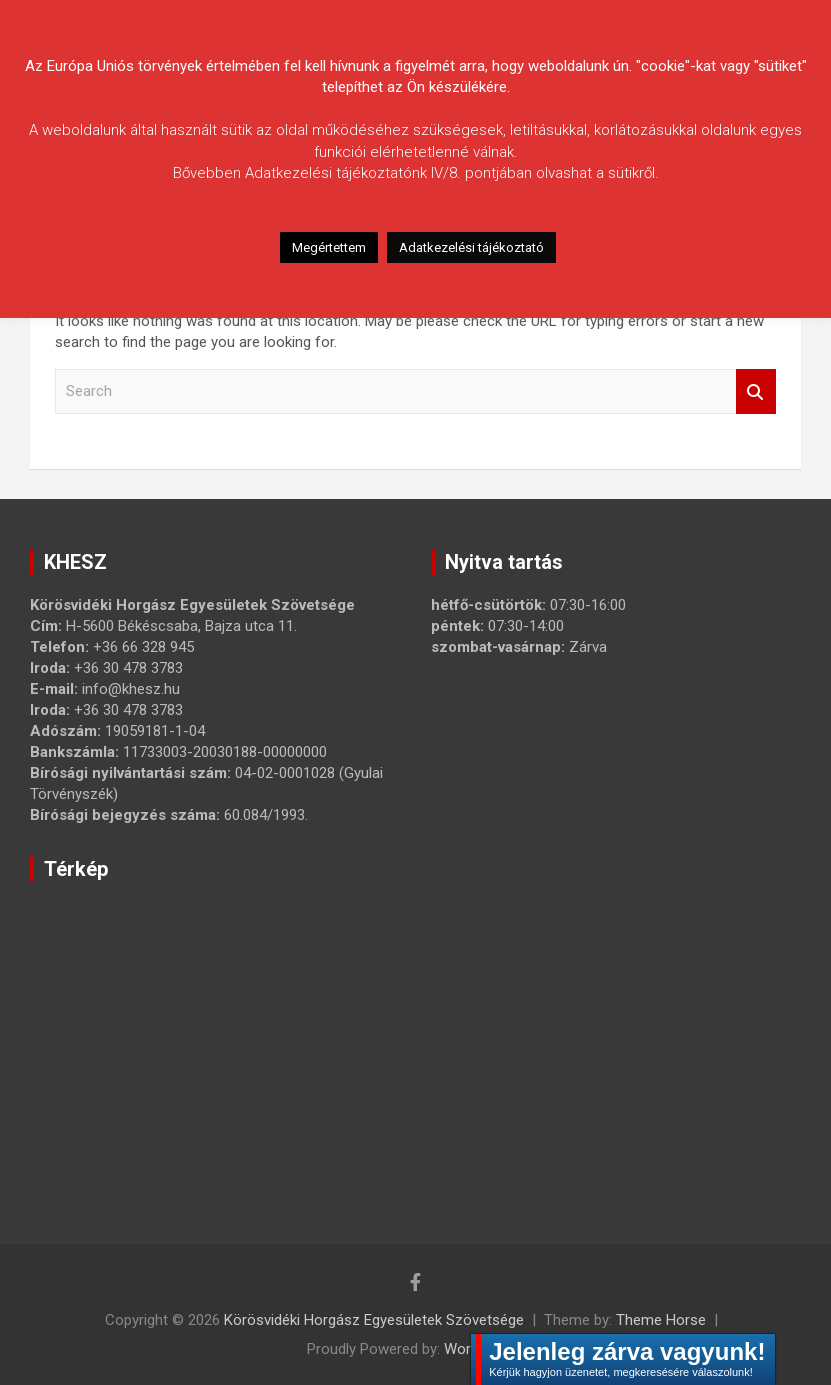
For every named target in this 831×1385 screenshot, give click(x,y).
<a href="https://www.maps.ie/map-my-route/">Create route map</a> (345, 1034)
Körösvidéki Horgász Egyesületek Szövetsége (374, 1320)
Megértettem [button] (329, 247)
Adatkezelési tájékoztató (471, 247)
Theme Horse (661, 1320)
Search (756, 391)
